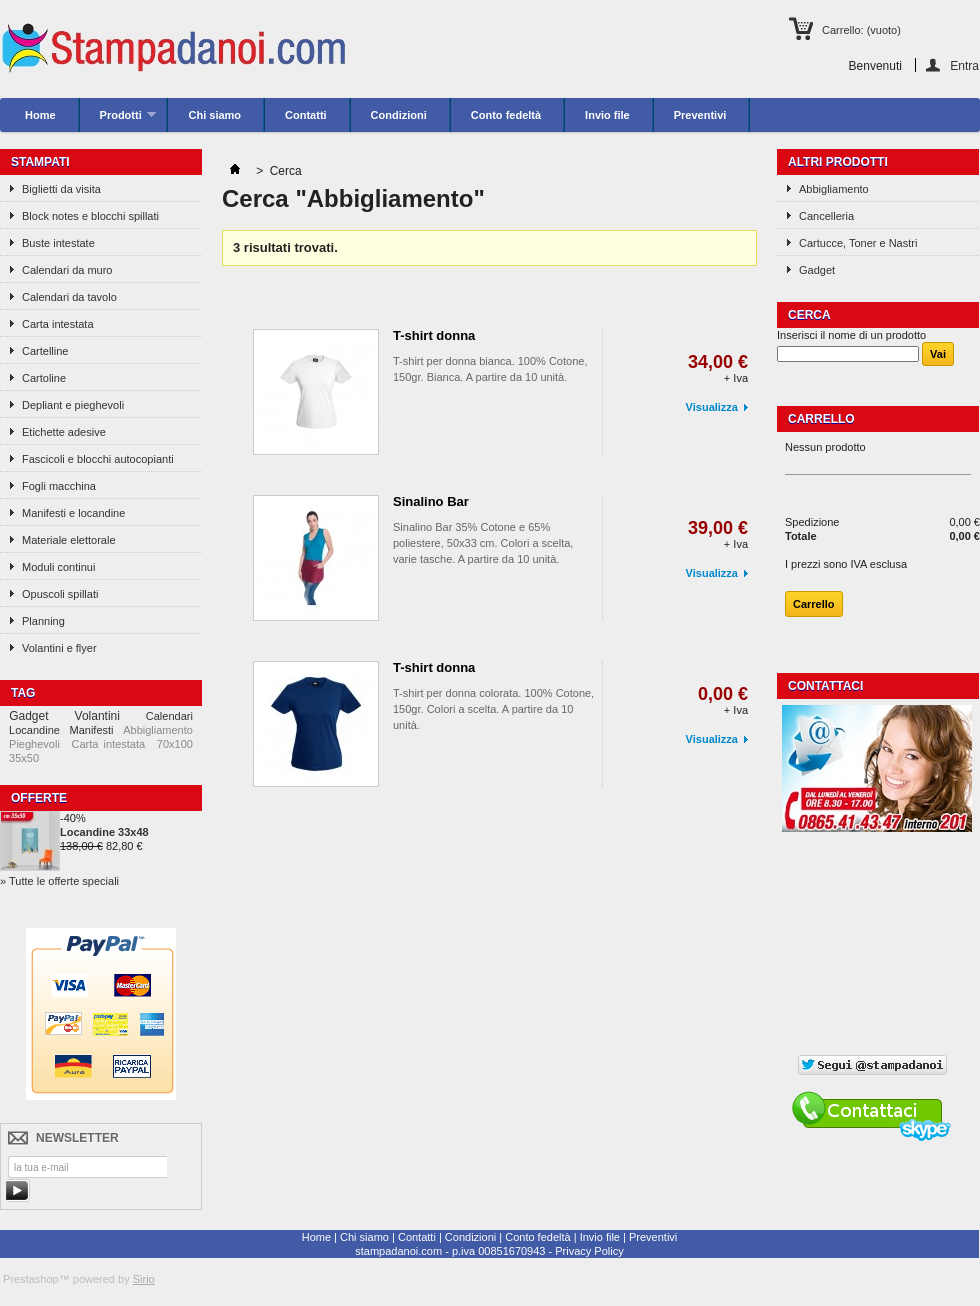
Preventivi (700, 115)
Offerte (39, 798)
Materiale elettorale (69, 540)
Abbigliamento (158, 730)
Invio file (607, 115)
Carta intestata (58, 324)
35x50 (24, 758)
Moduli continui (58, 567)
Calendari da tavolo (69, 297)
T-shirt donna (434, 335)
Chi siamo (214, 115)
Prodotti (118, 120)
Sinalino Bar (431, 501)
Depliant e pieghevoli (73, 405)
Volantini (97, 716)
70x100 (175, 744)
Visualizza (712, 407)
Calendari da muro (67, 270)
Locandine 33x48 (104, 832)
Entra (964, 65)
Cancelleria (826, 216)
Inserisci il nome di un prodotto (851, 335)
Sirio (144, 1279)
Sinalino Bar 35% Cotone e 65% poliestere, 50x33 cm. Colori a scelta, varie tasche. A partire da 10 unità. (483, 543)
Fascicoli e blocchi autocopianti (98, 459)
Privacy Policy (589, 1251)
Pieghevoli (34, 744)
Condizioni (399, 115)
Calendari (169, 716)
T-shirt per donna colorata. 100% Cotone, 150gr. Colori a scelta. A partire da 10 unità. (493, 709)
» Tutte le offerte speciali (59, 881)
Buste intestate (58, 243)
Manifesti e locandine (73, 513)
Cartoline (44, 378)
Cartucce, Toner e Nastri (858, 243)
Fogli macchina (59, 486)
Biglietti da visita (61, 189)
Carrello (821, 419)
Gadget (28, 716)
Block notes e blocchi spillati (90, 216)
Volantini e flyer (59, 648)
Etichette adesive (64, 432)
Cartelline (45, 351)
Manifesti (92, 730)
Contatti (306, 115)
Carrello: (861, 30)
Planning (43, 621)
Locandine (34, 730)
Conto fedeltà (506, 115)
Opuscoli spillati (60, 594)
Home (40, 115)
